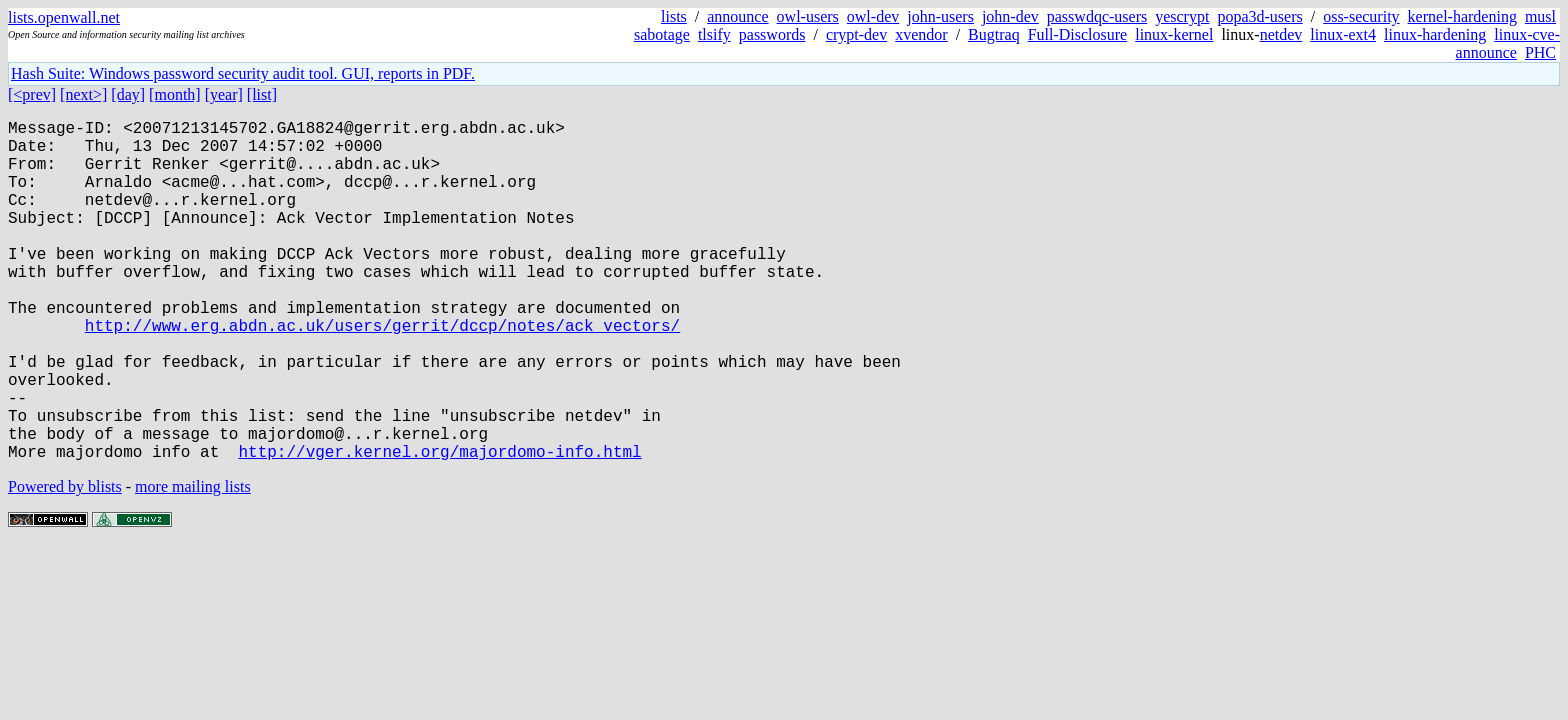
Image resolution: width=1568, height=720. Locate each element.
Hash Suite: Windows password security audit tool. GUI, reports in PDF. (243, 73)
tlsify (714, 34)
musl (1540, 16)
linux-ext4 (1343, 34)
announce (737, 16)
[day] (128, 94)
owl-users (808, 16)
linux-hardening (1435, 34)
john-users (940, 16)
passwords (772, 34)
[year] (224, 94)
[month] (175, 94)
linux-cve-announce (1508, 43)
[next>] (83, 94)
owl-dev (873, 16)
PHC (1540, 52)
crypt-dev (856, 34)
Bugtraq (994, 34)
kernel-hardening (1462, 16)
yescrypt (1182, 16)
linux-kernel (1174, 34)
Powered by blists (65, 562)
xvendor (921, 34)
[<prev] (32, 94)
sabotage (662, 34)
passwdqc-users (1097, 16)
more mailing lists (193, 562)
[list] (262, 94)
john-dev (1010, 16)
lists (674, 16)
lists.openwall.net (64, 17)
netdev (1281, 34)
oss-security (1361, 16)
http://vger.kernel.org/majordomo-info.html (439, 527)
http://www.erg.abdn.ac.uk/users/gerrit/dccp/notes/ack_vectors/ (382, 373)
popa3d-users (1259, 16)
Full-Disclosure (1078, 34)
